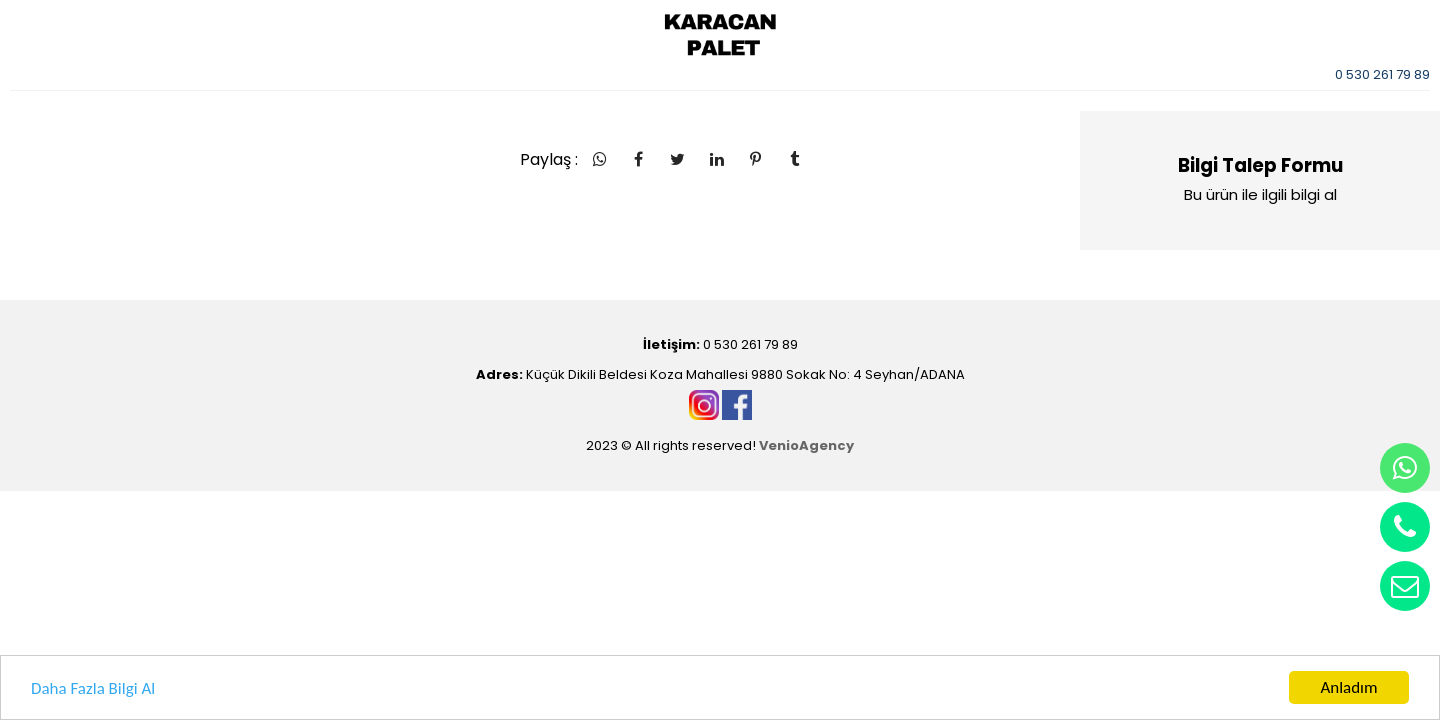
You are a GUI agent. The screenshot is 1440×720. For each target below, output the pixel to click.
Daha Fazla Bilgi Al (93, 688)
